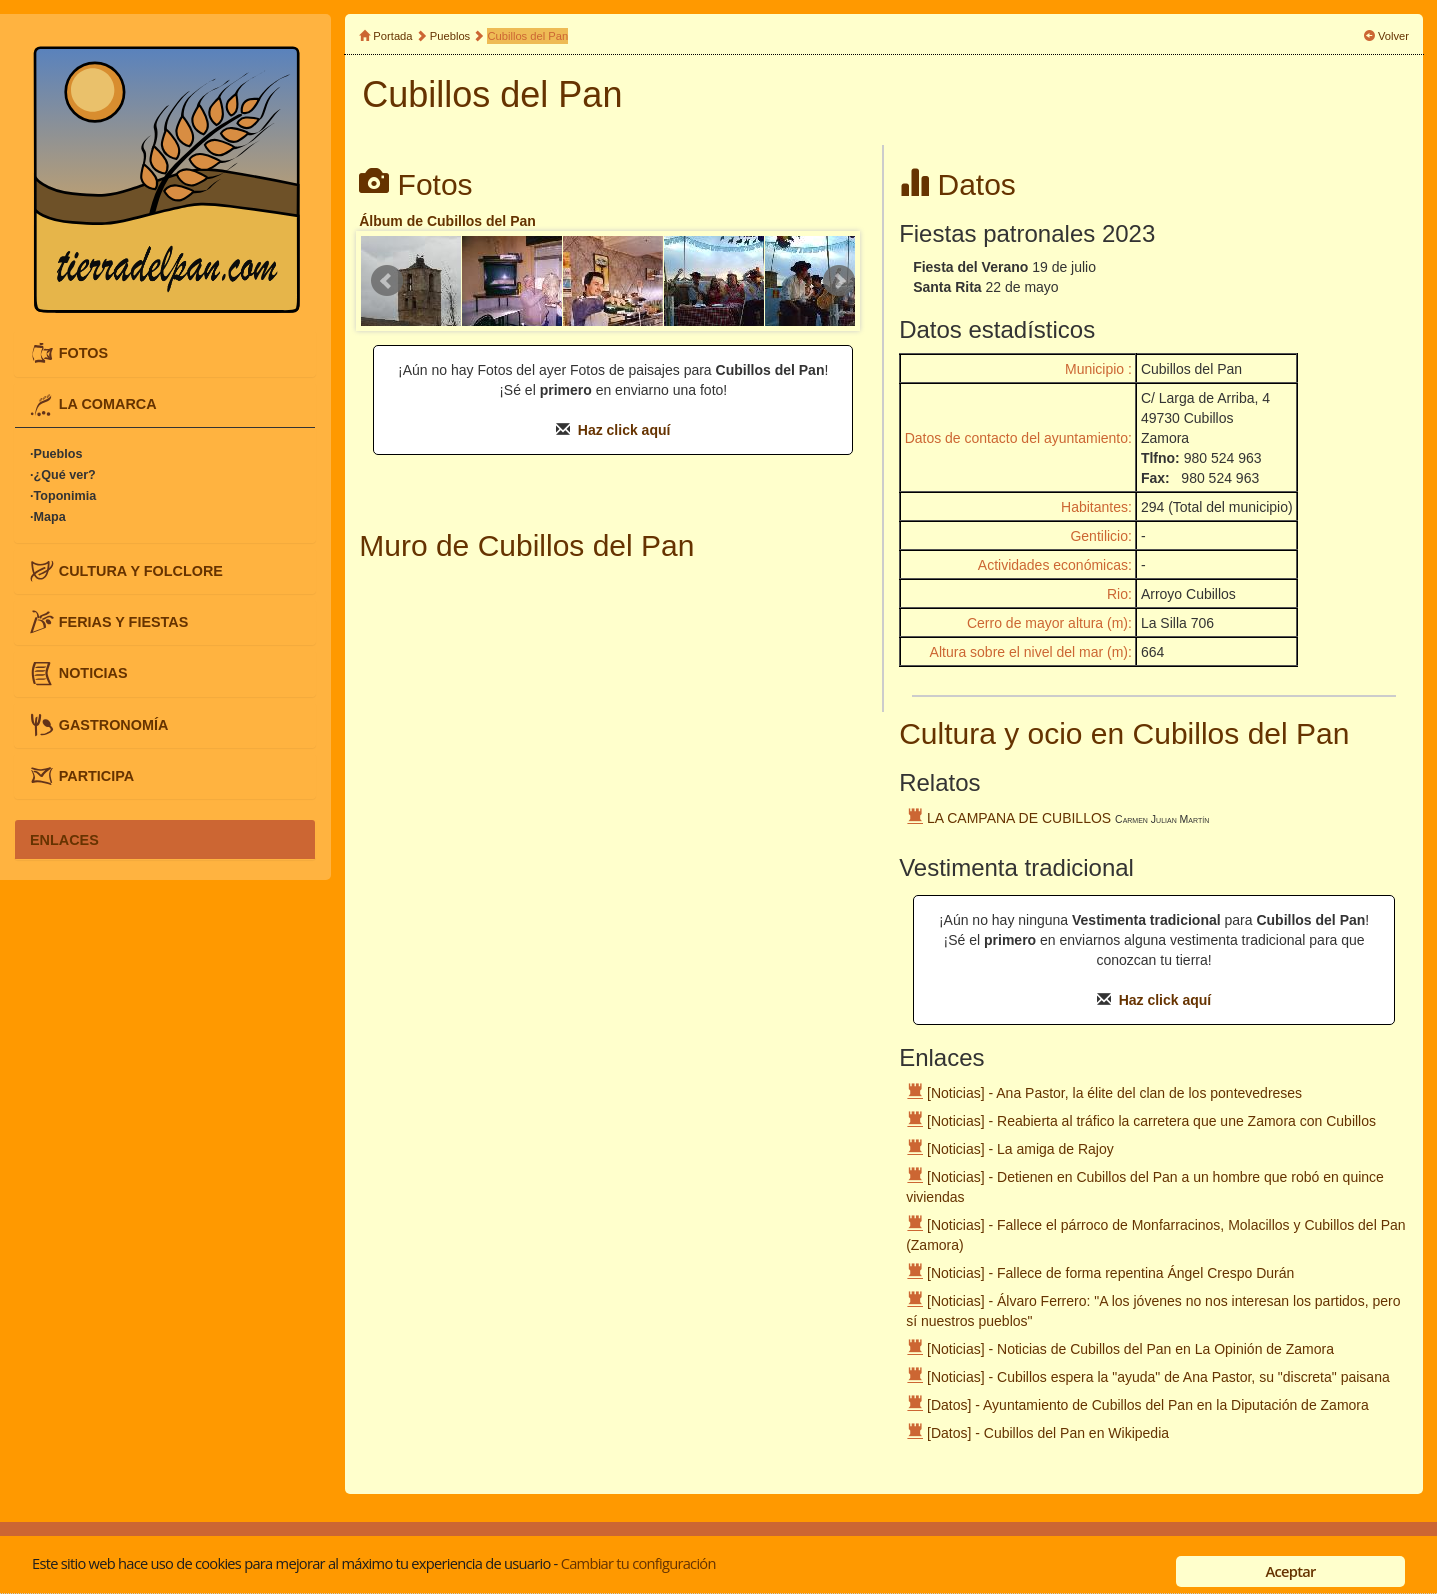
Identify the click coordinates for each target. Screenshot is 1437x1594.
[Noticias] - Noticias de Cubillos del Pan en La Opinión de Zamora (1130, 1349)
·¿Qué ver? (63, 475)
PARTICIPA (96, 775)
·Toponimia (63, 496)
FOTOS (83, 353)
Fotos (435, 184)
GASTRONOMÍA (114, 724)
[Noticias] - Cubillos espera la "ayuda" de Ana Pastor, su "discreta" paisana (1158, 1377)
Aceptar (1291, 1571)
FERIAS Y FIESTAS (124, 622)
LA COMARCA (108, 404)
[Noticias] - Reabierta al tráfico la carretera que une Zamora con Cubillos (1151, 1121)
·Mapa (48, 517)
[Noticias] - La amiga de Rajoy (1020, 1149)
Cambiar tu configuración (638, 1563)
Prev (387, 281)
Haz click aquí (624, 430)
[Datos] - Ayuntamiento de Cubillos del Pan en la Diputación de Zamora (1148, 1405)
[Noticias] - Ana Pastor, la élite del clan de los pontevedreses (1114, 1093)
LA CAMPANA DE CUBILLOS (1019, 818)
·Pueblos (56, 454)
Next (839, 281)
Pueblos (450, 36)
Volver (1393, 36)
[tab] (165, 353)
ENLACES (64, 839)
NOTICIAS (93, 673)
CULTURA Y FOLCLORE (141, 570)
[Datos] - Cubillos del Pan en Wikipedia (1048, 1433)
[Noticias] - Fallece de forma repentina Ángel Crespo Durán (1110, 1273)
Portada (392, 36)
